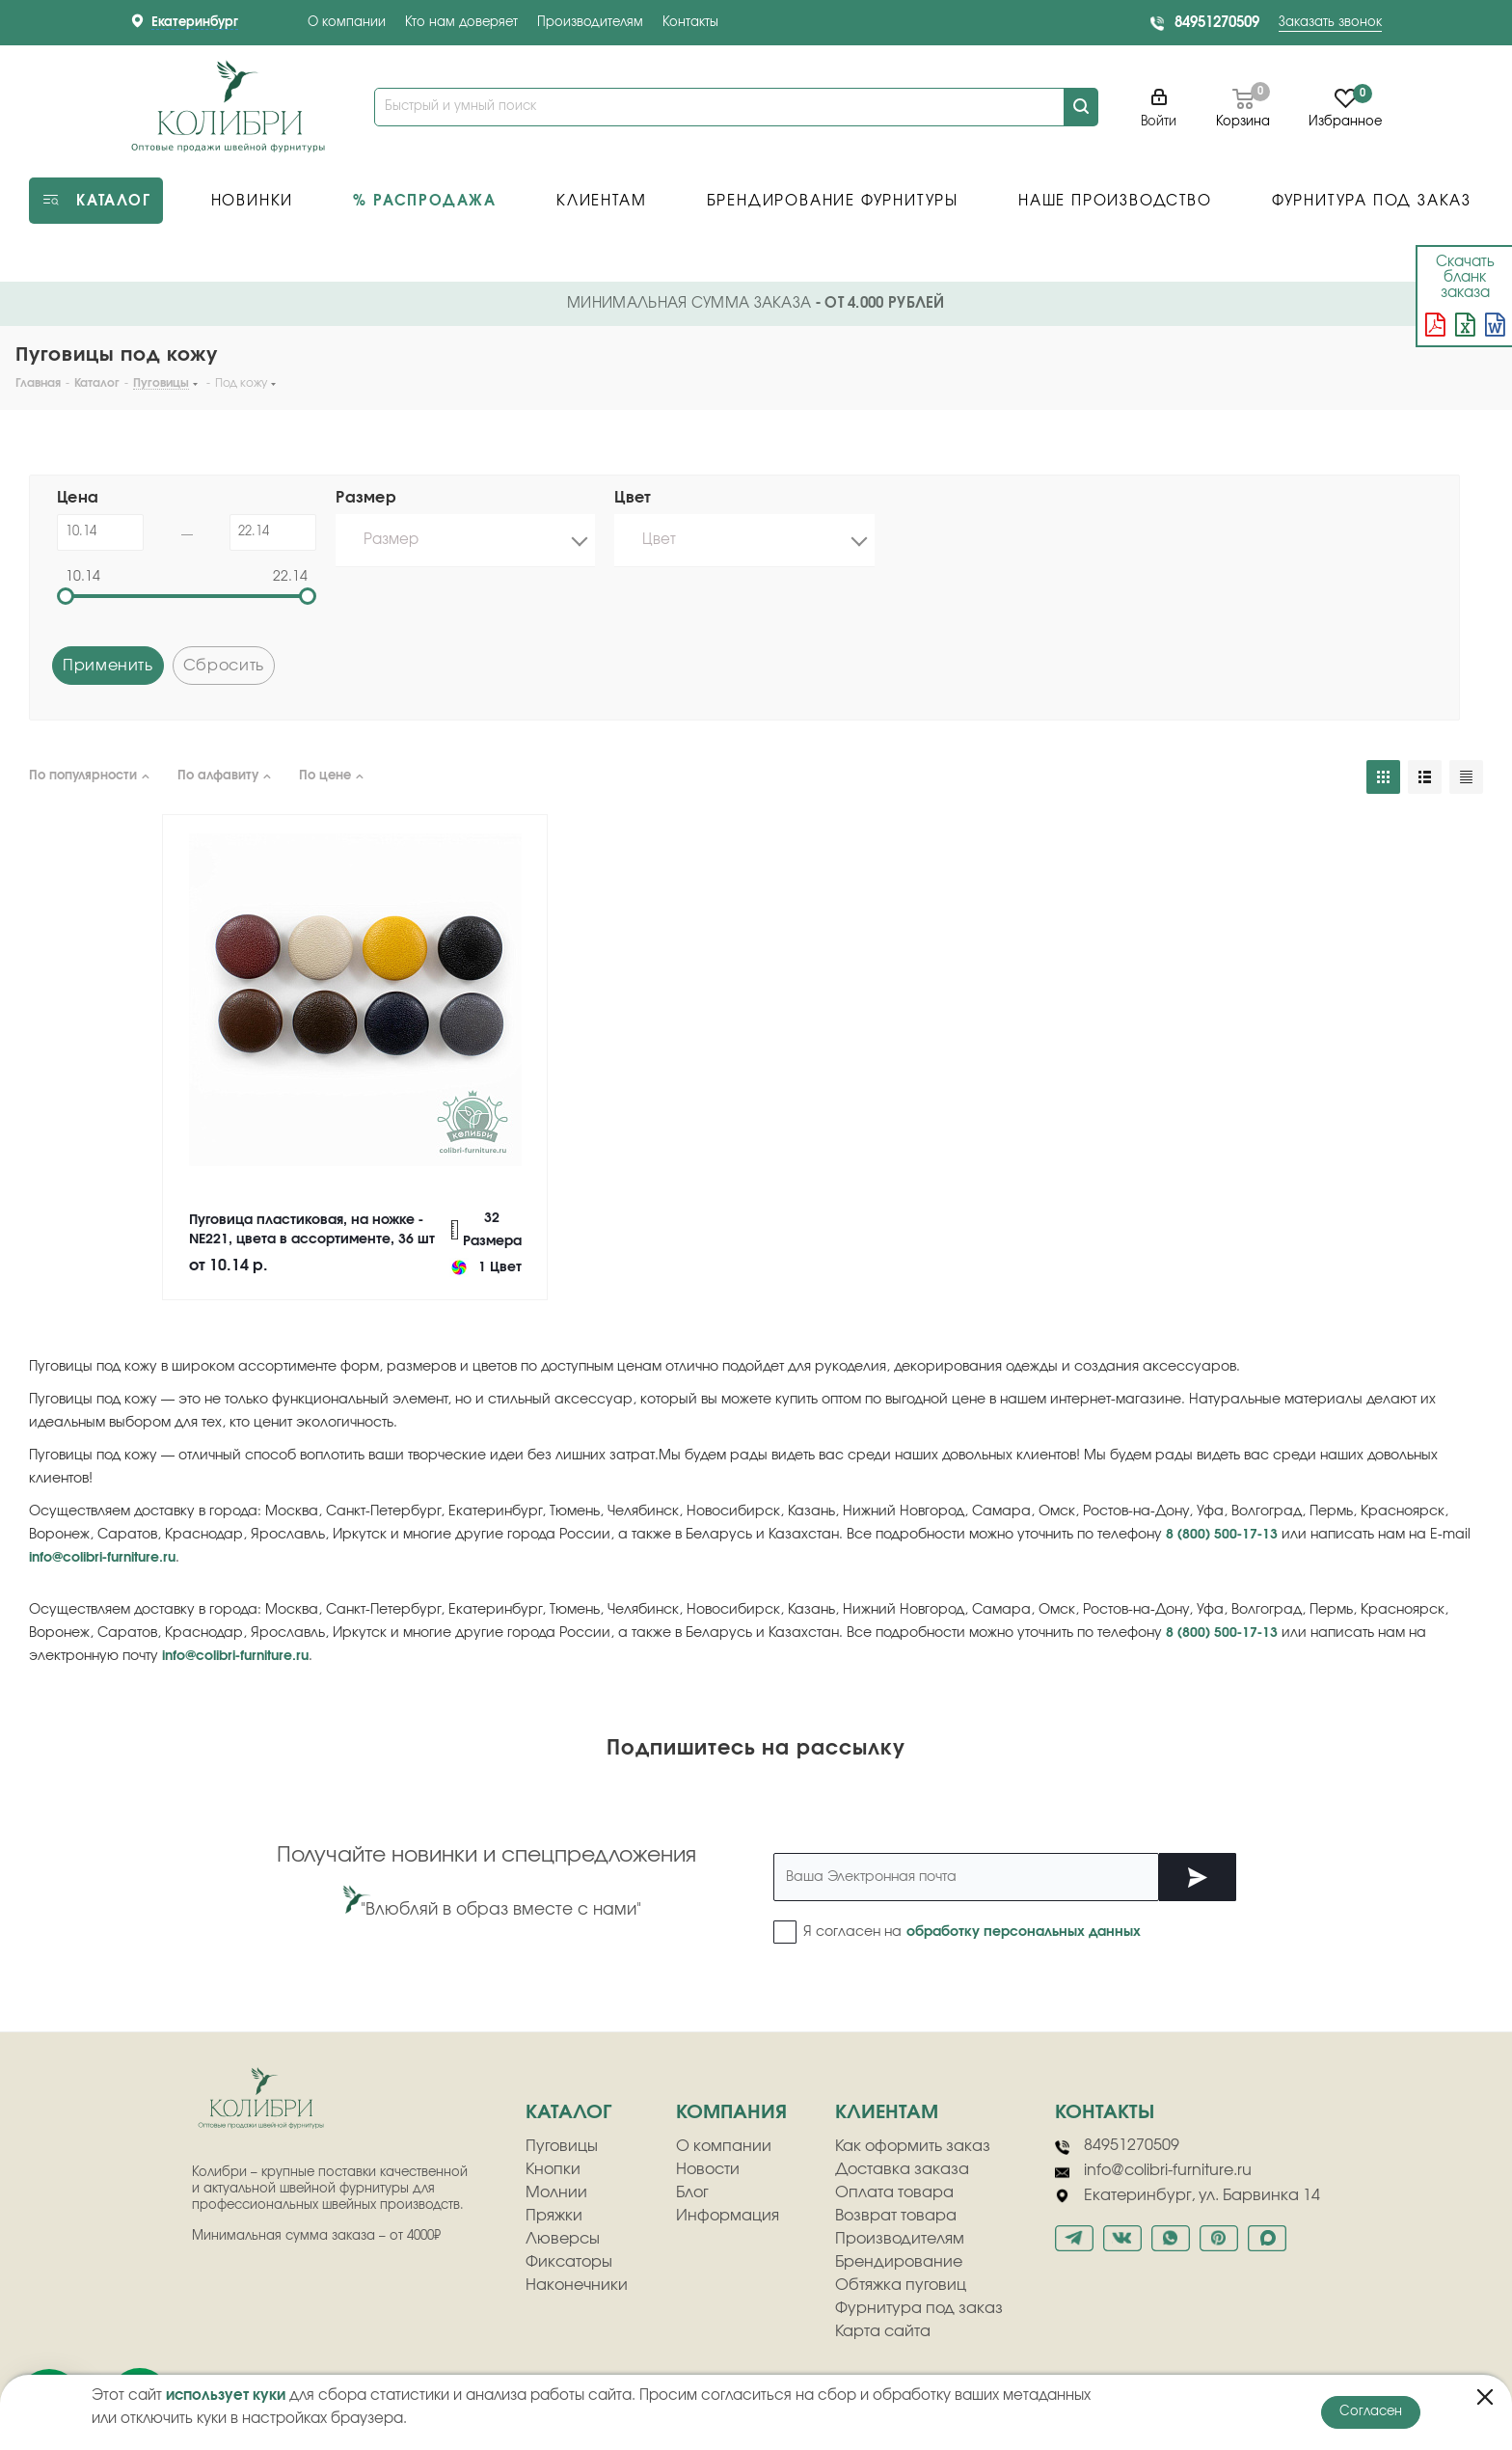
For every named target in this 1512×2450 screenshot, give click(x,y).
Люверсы (563, 2238)
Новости (708, 2169)
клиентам (886, 2112)
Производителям (590, 22)
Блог (692, 2192)
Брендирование (898, 2262)
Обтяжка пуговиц (900, 2285)
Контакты (690, 22)
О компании (347, 22)
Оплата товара (894, 2192)
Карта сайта (883, 2331)
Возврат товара (896, 2215)
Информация (727, 2215)
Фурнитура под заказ (919, 2308)
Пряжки (554, 2215)
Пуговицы (562, 2146)
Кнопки (553, 2169)
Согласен (1370, 2412)
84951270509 (1216, 22)
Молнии (556, 2192)
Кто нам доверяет (461, 22)
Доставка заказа (902, 2169)
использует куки (225, 2395)
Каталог (568, 2112)
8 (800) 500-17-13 (1222, 1534)
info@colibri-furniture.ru (102, 1558)
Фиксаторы (569, 2262)
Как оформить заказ (912, 2146)
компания (731, 2112)
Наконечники (577, 2285)
